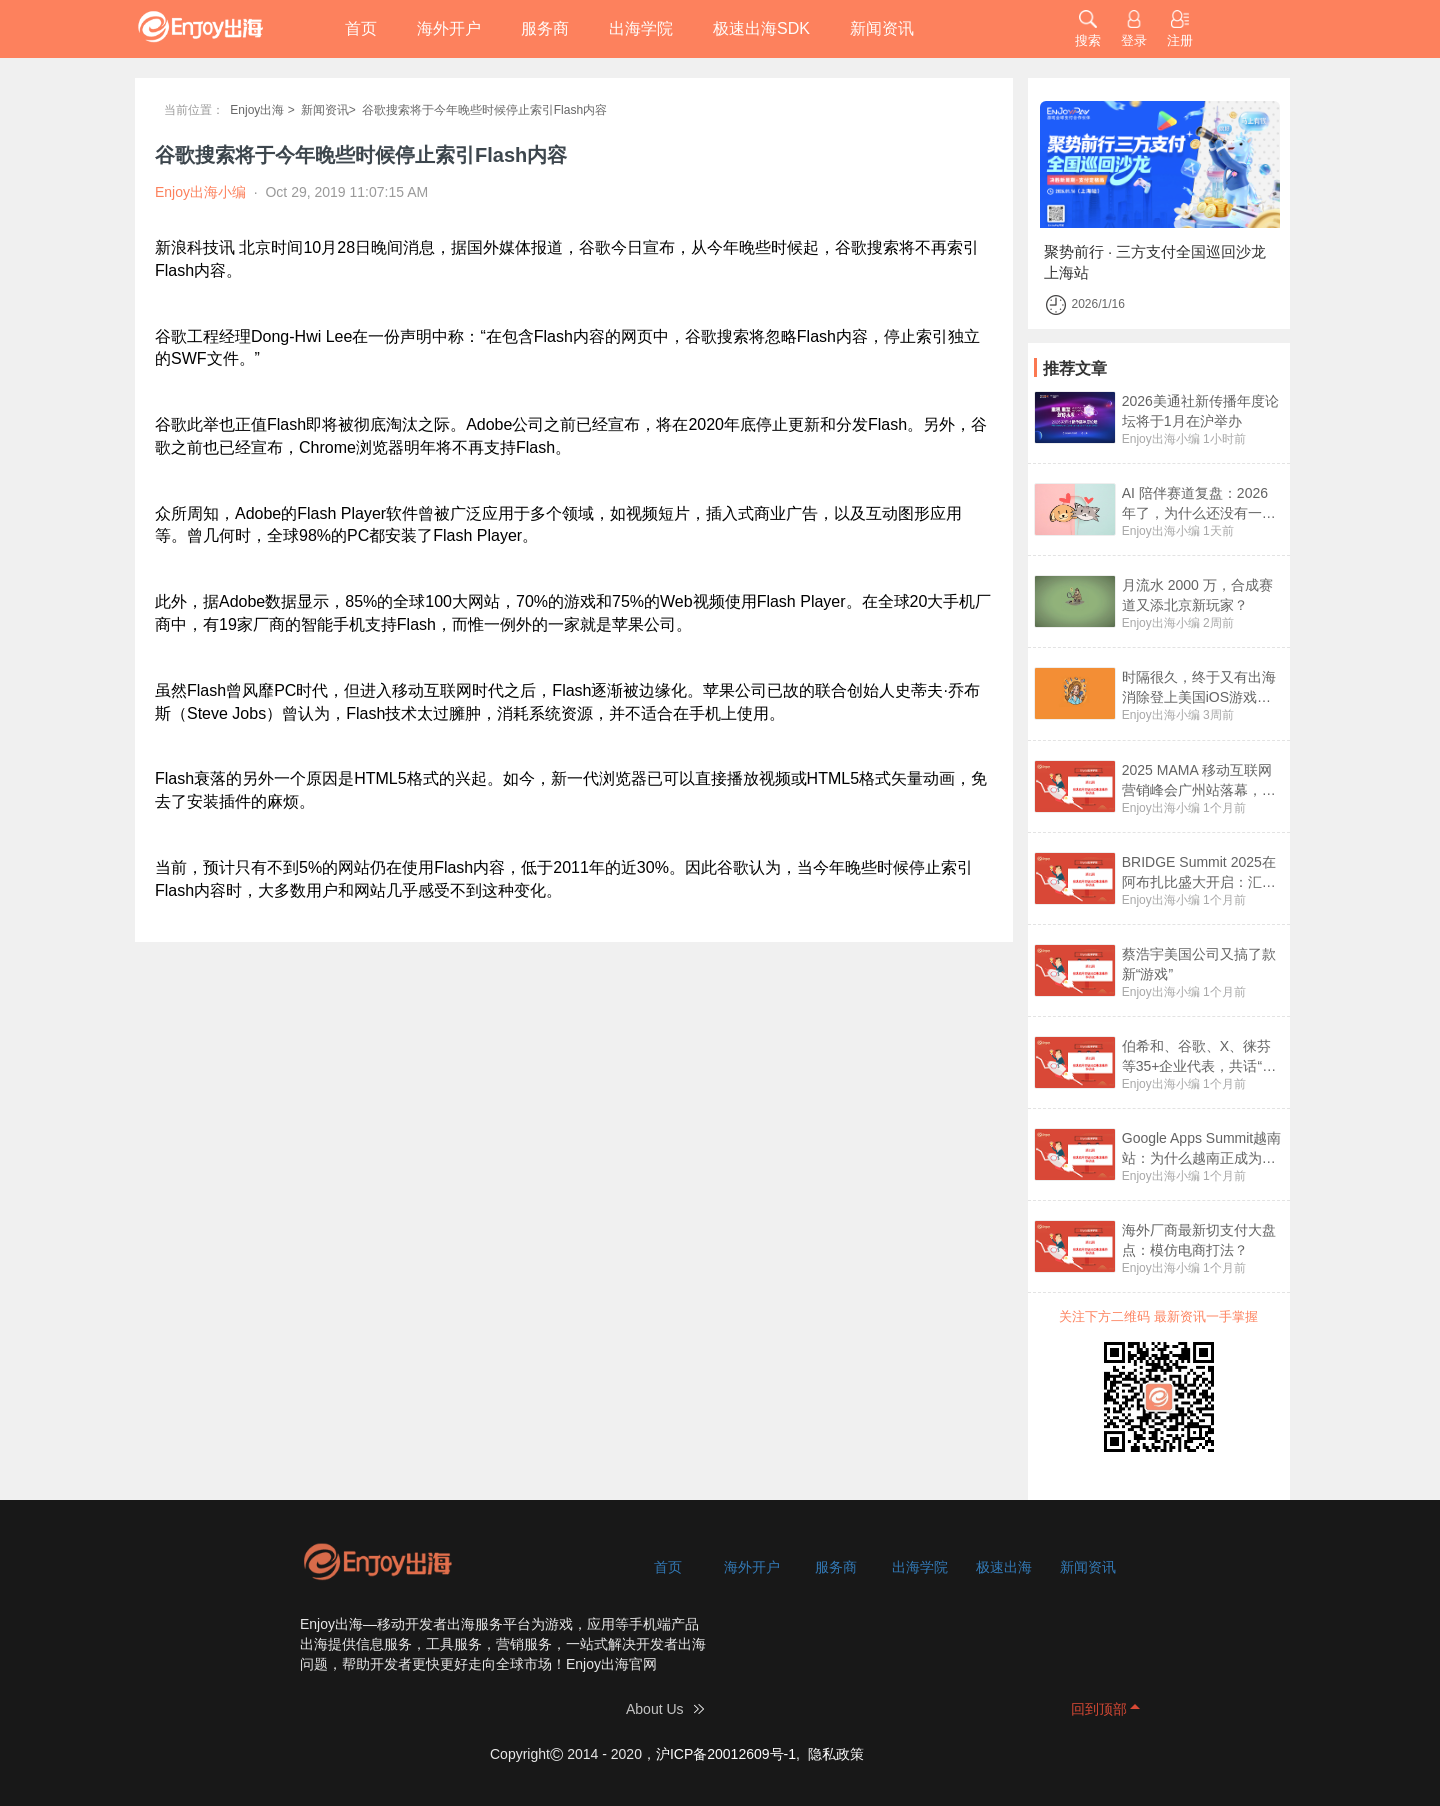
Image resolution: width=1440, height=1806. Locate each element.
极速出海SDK (761, 28)
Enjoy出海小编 (1161, 439)
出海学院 (641, 28)
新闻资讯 (882, 28)
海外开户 (449, 28)
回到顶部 (1099, 1709)
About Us (655, 1709)
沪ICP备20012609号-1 (726, 1754)
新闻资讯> (328, 110)
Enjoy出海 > (262, 110)
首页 (361, 28)
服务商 (545, 28)
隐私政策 (836, 1754)
